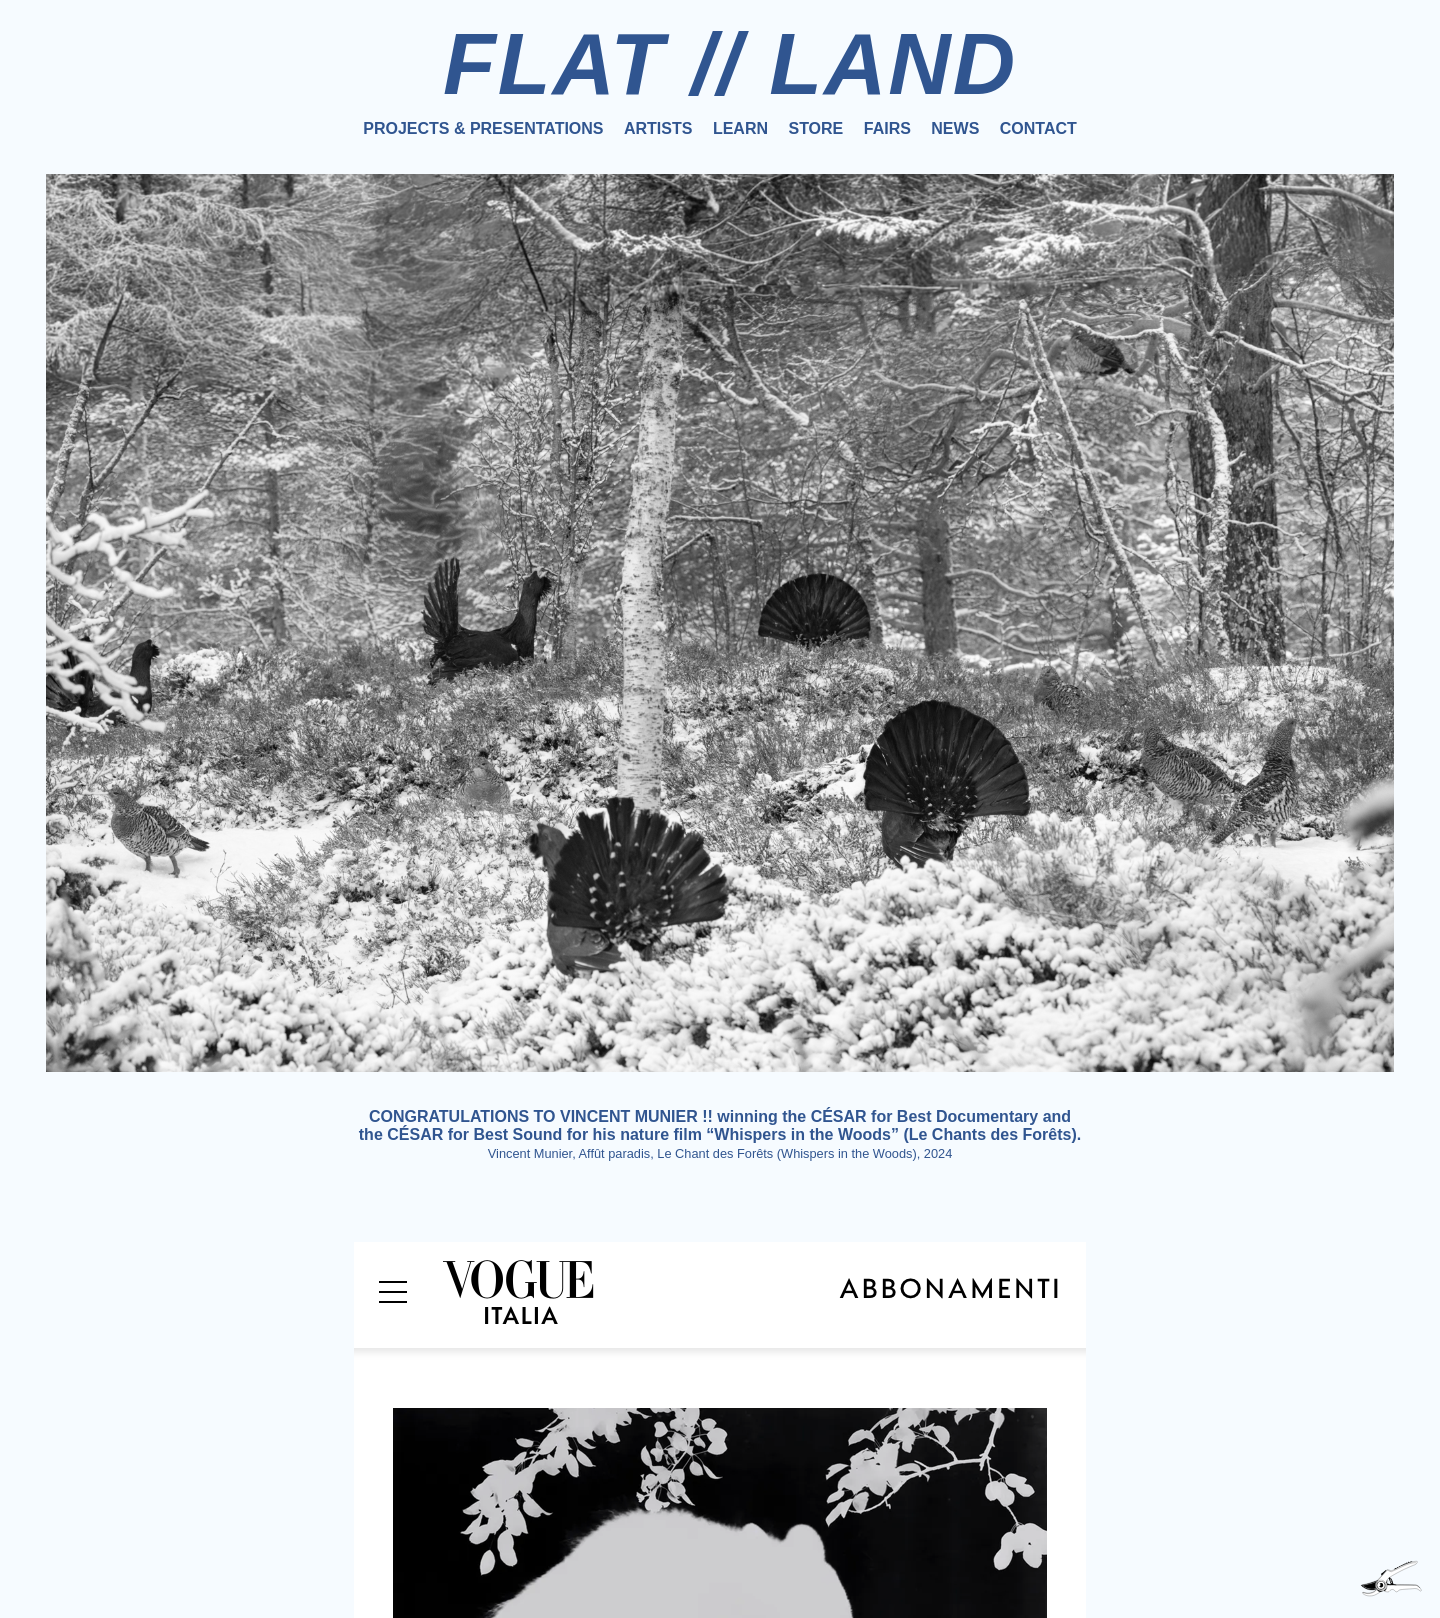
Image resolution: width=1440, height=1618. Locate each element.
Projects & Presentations (483, 128)
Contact (1038, 128)
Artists (658, 128)
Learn (740, 128)
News (955, 128)
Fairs (887, 128)
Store (815, 128)
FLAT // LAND (730, 64)
